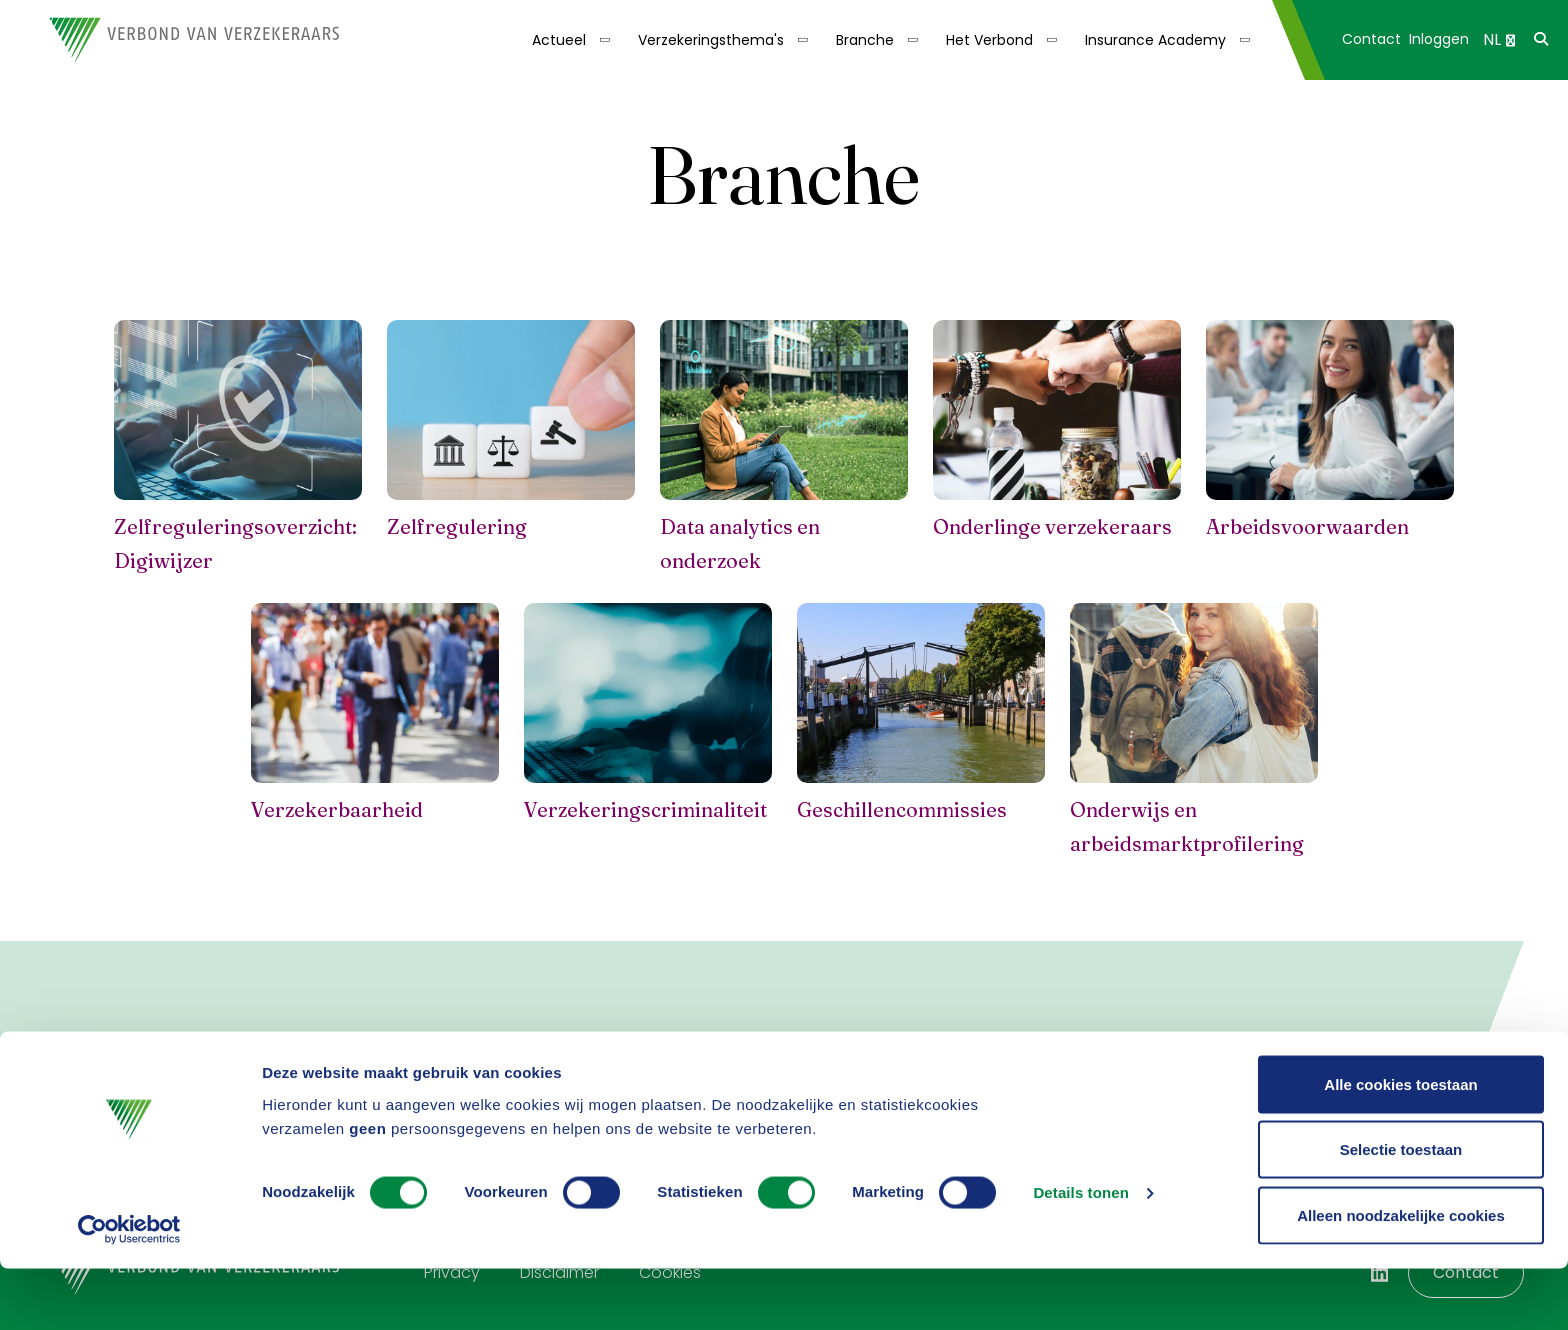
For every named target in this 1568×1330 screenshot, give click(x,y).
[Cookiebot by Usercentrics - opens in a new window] (129, 1291)
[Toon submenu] (598, 40)
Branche (865, 40)
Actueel (559, 40)
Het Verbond (989, 40)
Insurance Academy (1155, 40)
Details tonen (1080, 1254)
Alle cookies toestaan (1400, 1145)
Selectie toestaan (1401, 1211)
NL (1499, 39)
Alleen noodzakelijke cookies (1401, 1276)
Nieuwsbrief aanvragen (767, 1077)
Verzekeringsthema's (711, 40)
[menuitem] (569, 40)
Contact (1371, 39)
